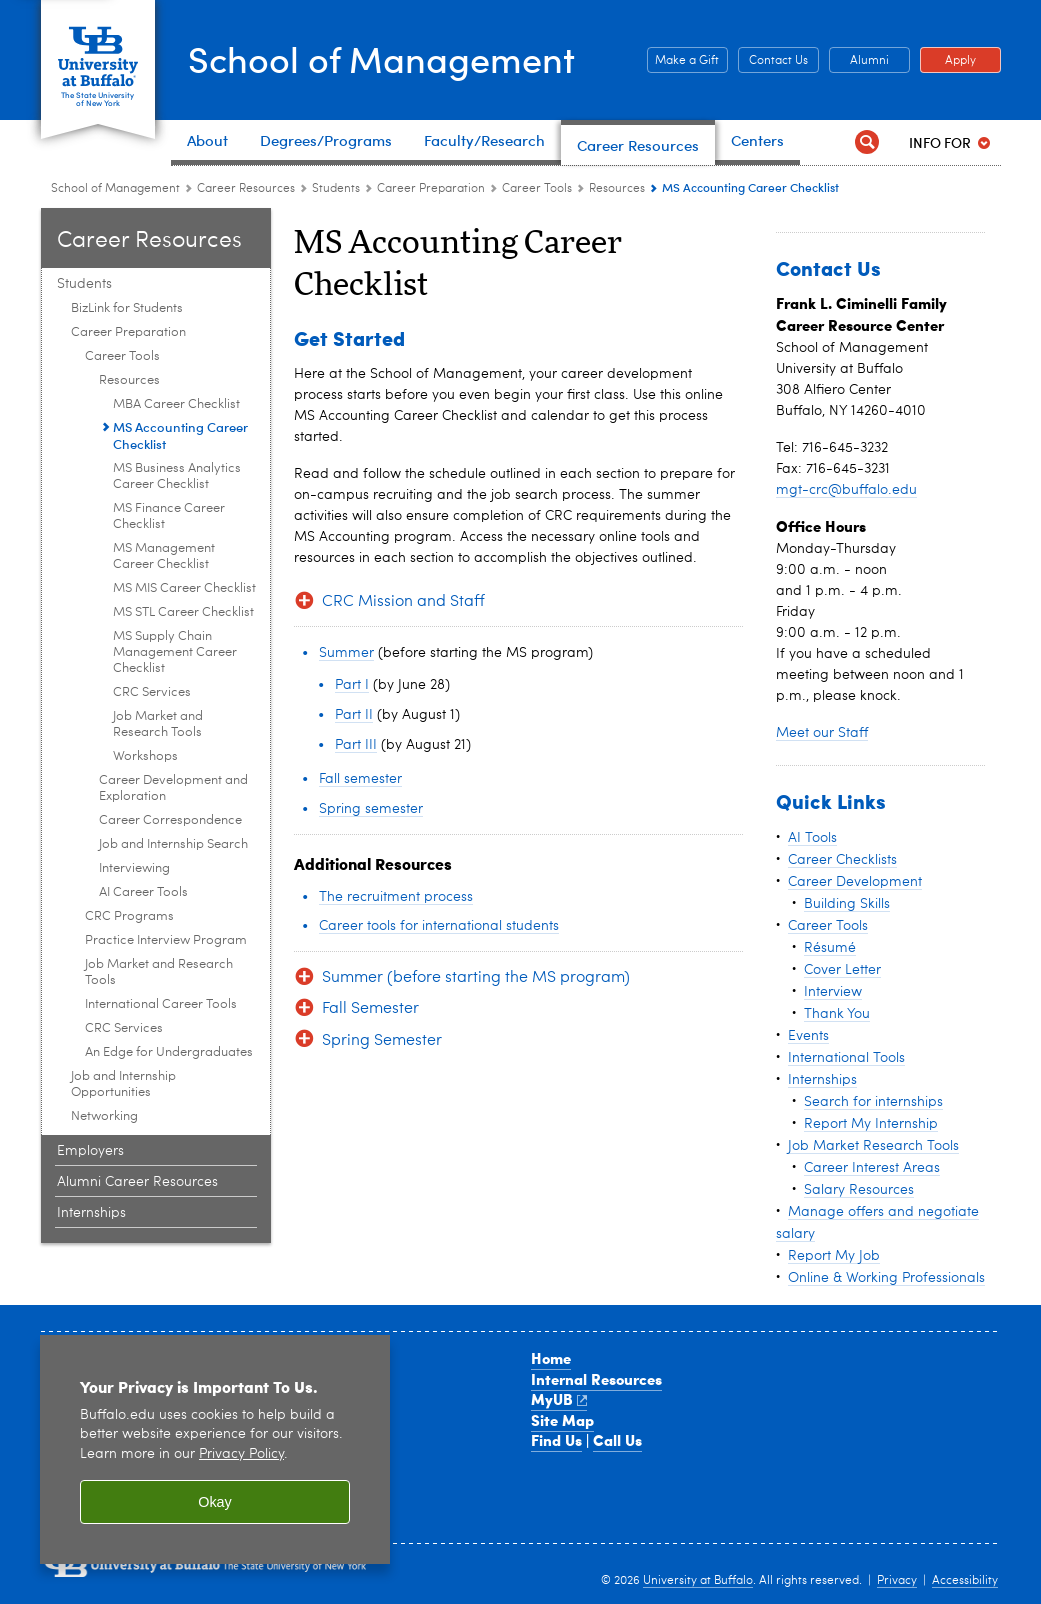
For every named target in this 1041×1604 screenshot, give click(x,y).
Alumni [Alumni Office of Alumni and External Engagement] (859, 61)
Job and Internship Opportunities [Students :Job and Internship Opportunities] (123, 1084)
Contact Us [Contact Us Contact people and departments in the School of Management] (773, 61)
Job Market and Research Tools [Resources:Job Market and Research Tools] (158, 724)
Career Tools (828, 926)
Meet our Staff (822, 733)
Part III (356, 745)
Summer (346, 653)
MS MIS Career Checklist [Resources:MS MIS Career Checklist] (184, 588)
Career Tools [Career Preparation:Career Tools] (537, 189)
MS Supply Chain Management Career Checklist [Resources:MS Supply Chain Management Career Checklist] (175, 652)
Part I (352, 685)
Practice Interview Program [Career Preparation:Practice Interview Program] (166, 940)
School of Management (381, 58)
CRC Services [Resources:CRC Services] (152, 692)
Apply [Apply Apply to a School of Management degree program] (948, 61)
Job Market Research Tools (873, 1146)
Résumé (830, 948)
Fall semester (360, 779)
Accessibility (965, 1581)
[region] (215, 1449)
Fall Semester (370, 1009)
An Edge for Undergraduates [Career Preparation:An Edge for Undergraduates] (169, 1052)
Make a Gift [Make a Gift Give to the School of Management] (683, 61)
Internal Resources (596, 1379)
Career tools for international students (439, 926)
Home (551, 1358)
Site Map (562, 1420)
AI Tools (812, 838)
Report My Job (834, 1256)
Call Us (617, 1440)
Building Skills (847, 904)
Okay (215, 1502)
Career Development (855, 882)
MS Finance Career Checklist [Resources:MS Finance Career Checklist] (169, 516)
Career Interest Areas (872, 1168)
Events (808, 1036)
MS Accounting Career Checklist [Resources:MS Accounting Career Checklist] (180, 435)
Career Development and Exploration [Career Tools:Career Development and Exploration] (173, 788)
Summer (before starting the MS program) (476, 978)
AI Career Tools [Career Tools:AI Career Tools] (143, 892)
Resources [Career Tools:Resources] (617, 189)
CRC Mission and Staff (403, 602)
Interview (833, 992)
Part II (354, 715)
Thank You (837, 1014)
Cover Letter (842, 970)
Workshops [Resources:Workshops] (145, 756)
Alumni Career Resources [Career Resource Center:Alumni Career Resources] (137, 1182)
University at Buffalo (698, 1581)
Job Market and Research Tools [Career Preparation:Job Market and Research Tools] (159, 972)
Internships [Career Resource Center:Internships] (91, 1213)
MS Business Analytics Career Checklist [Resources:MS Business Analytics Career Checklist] (177, 476)
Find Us (556, 1440)
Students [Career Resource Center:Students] (337, 189)
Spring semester (371, 809)
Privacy (897, 1581)
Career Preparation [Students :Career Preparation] (431, 189)
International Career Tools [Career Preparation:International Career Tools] (161, 1004)
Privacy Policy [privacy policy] (241, 1454)
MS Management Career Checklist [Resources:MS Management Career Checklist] (164, 556)
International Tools (846, 1058)
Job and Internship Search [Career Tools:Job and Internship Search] (173, 844)
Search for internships (873, 1102)
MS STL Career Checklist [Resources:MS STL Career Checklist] (183, 612)
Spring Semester (382, 1041)
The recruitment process (396, 897)
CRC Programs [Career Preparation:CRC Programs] (129, 916)
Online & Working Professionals (886, 1278)
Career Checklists (842, 860)
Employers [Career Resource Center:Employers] (90, 1151)
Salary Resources (859, 1190)
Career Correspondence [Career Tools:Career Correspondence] (170, 820)
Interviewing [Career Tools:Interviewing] (134, 868)
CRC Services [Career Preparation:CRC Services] (124, 1028)
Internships (822, 1080)
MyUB (559, 1399)
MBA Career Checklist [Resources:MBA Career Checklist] (176, 404)
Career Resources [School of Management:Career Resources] (246, 189)
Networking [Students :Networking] (104, 1116)
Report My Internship (871, 1124)
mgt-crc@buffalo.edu (846, 490)
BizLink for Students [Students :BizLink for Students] (127, 308)
